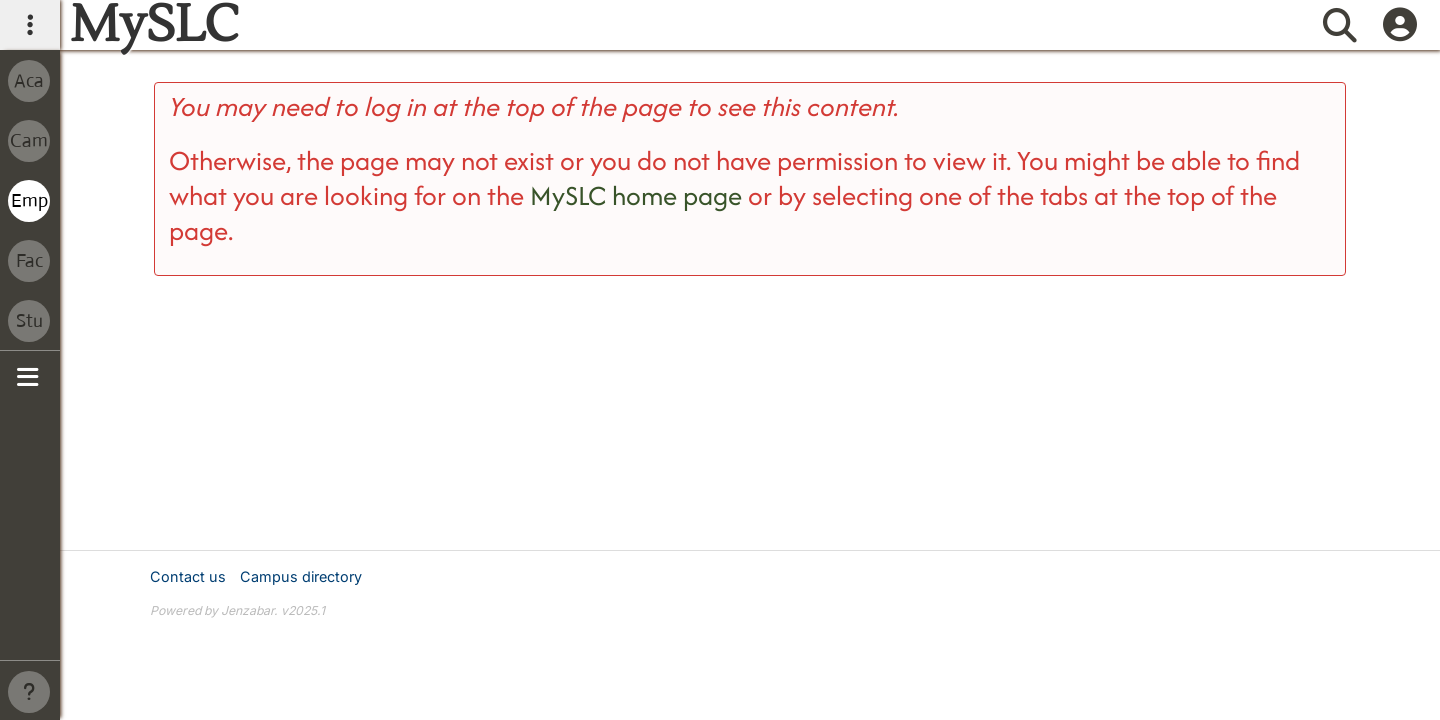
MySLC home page (636, 195)
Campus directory (301, 576)
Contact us (188, 576)
